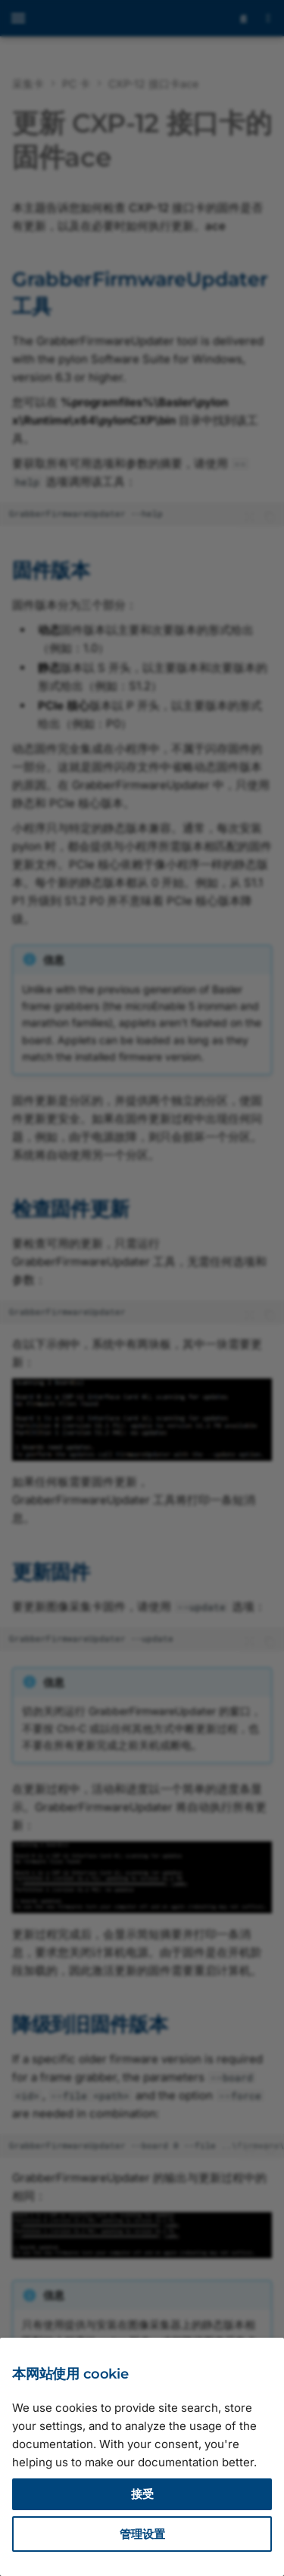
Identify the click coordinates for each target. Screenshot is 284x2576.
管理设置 (142, 2534)
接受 (142, 2494)
